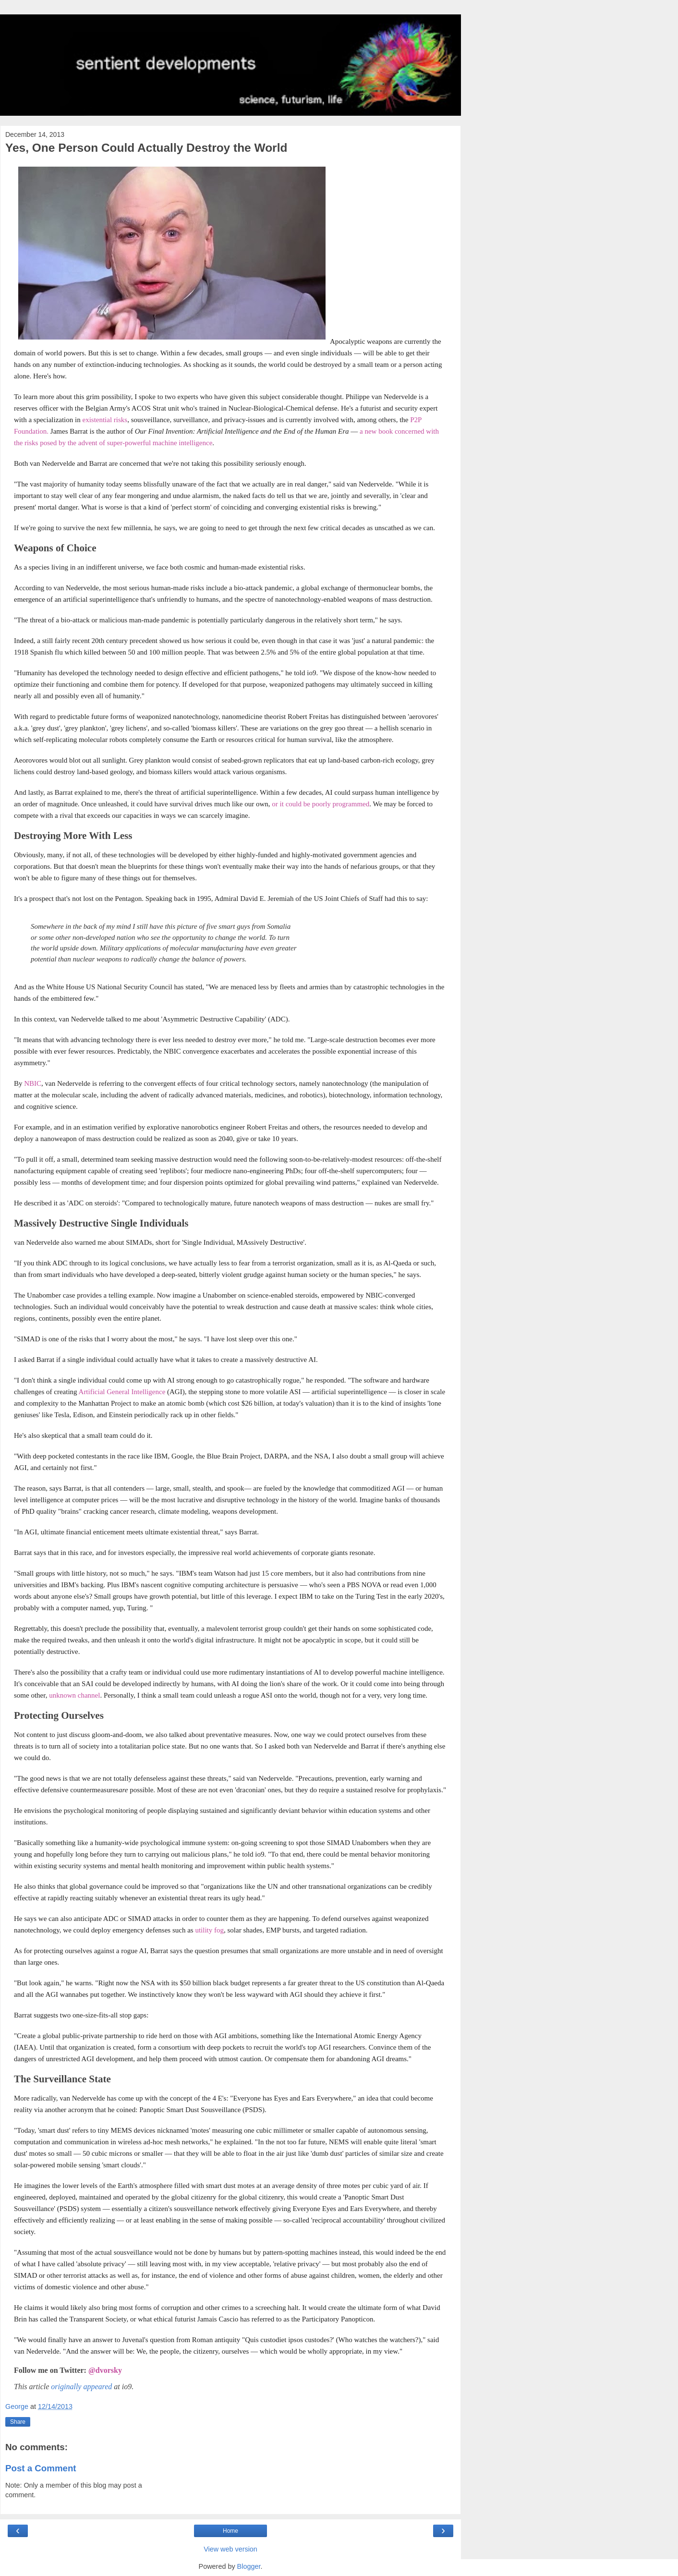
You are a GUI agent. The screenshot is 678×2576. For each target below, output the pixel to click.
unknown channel (74, 1695)
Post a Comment (40, 2468)
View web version (230, 2549)
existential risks (104, 420)
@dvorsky (105, 2370)
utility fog (209, 1930)
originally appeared (81, 2386)
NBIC (32, 1083)
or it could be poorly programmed (320, 804)
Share (17, 2421)
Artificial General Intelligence (122, 1392)
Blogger (249, 2566)
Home (230, 2530)
